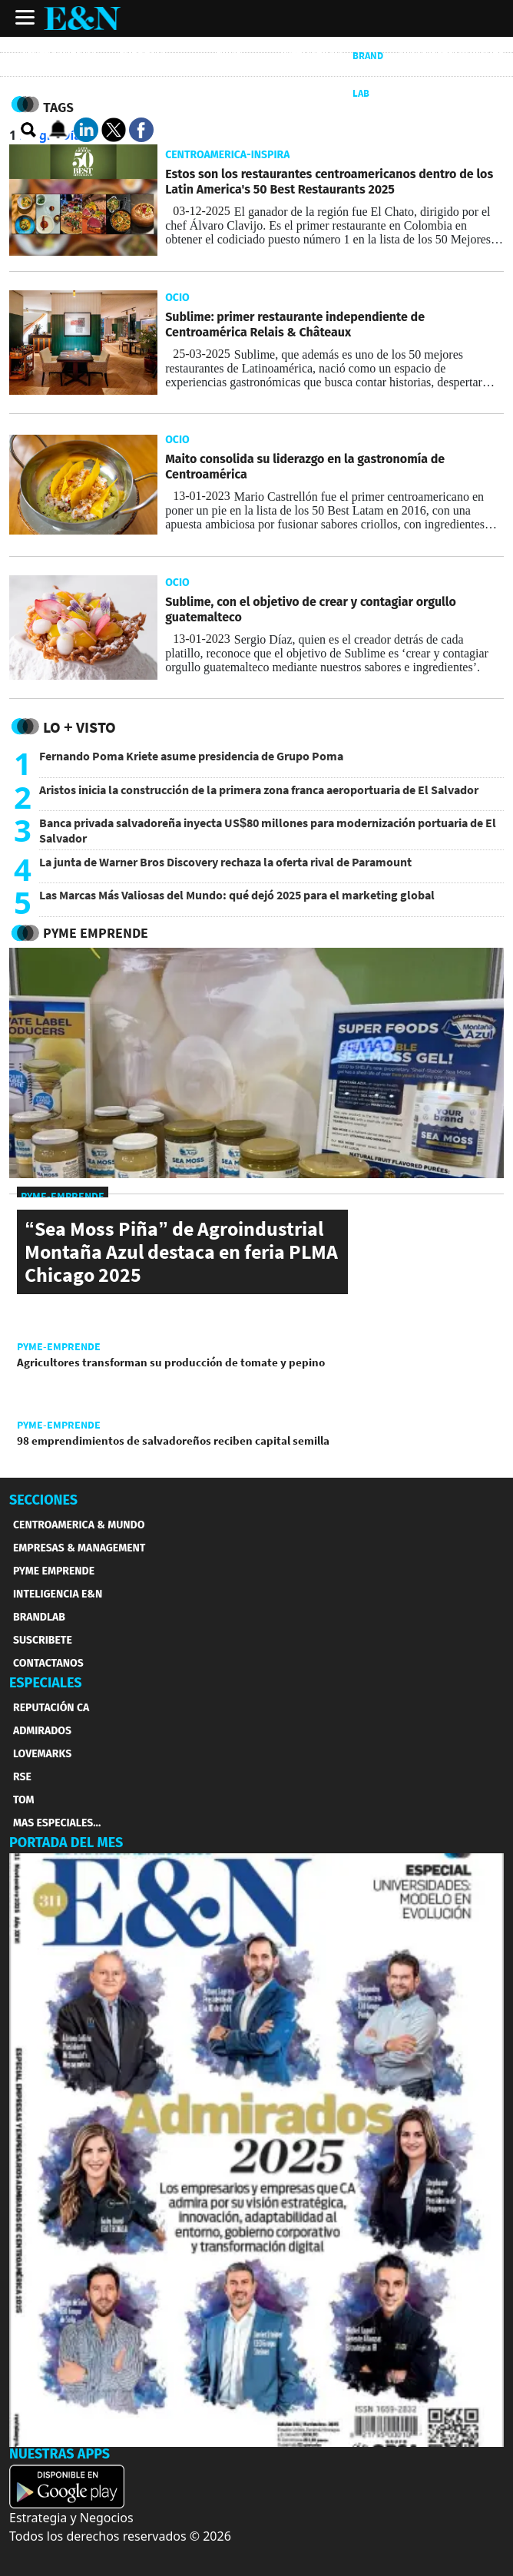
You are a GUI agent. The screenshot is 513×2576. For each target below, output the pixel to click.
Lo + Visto (79, 727)
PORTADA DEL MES (66, 1842)
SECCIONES (43, 1500)
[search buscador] (29, 130)
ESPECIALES (45, 1682)
